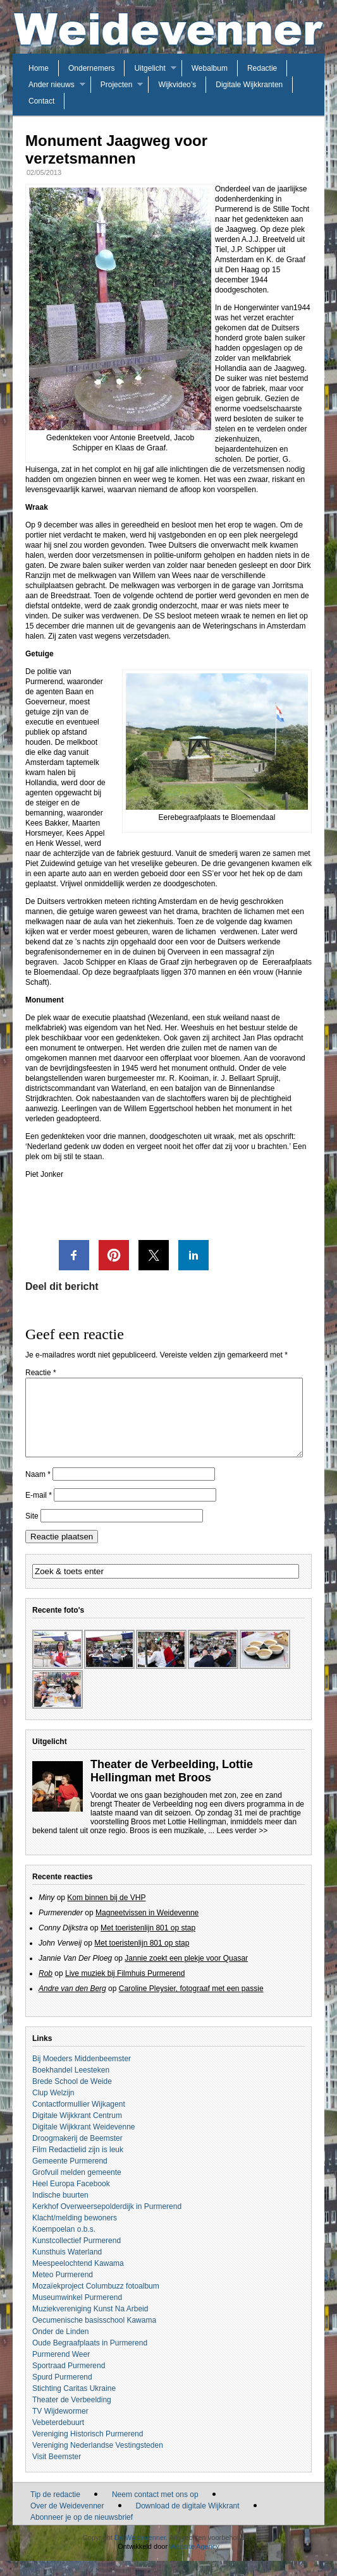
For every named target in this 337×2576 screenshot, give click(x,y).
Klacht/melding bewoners (74, 2233)
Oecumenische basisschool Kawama (94, 2335)
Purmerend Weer (61, 2369)
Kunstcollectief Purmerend (76, 2255)
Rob (45, 1988)
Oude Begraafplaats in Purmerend (89, 2358)
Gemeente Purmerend (69, 2176)
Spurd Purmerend (62, 2392)
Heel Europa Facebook (71, 2198)
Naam (38, 1489)
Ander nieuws (51, 84)
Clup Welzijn (53, 2108)
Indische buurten (60, 2210)
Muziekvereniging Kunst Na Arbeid (90, 2324)
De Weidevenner (140, 2552)
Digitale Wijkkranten (249, 84)
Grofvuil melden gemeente (76, 2187)
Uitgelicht (149, 68)
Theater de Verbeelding (71, 2414)
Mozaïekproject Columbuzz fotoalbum (95, 2301)
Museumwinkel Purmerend (77, 2312)
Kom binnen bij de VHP (106, 1912)
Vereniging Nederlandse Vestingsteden (97, 2460)
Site (32, 1531)
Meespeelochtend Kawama (78, 2278)
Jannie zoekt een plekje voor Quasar (186, 1973)
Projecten (117, 84)
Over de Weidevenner (67, 2521)
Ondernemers (91, 68)
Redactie (262, 68)
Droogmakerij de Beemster (77, 2153)
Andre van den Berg (72, 2003)
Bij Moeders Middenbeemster (81, 2073)
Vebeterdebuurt (58, 2437)
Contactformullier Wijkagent (78, 2119)
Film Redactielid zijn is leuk (77, 2164)
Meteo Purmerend (62, 2289)
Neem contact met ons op (155, 2509)
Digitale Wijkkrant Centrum (77, 2130)
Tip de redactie (55, 2509)
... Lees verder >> (237, 1845)
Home (38, 68)
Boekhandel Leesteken (70, 2085)
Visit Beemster (56, 2471)
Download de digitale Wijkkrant (188, 2521)
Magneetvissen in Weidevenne (147, 1927)
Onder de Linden (60, 2346)
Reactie (40, 1372)
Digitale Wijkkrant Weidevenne (83, 2142)
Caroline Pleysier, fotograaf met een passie (191, 2003)
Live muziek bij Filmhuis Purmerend (125, 1988)
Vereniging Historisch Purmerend (87, 2449)
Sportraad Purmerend (68, 2380)
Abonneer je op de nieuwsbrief (81, 2532)
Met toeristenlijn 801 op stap (148, 1943)
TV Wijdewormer (60, 2426)
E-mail (38, 1510)
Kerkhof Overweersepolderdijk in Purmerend (106, 2221)
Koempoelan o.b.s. (63, 2244)
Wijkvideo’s (177, 84)
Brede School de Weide (72, 2096)
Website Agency (194, 2561)
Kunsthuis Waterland (67, 2267)
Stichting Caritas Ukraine (74, 2403)
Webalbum (210, 68)
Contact (41, 101)
